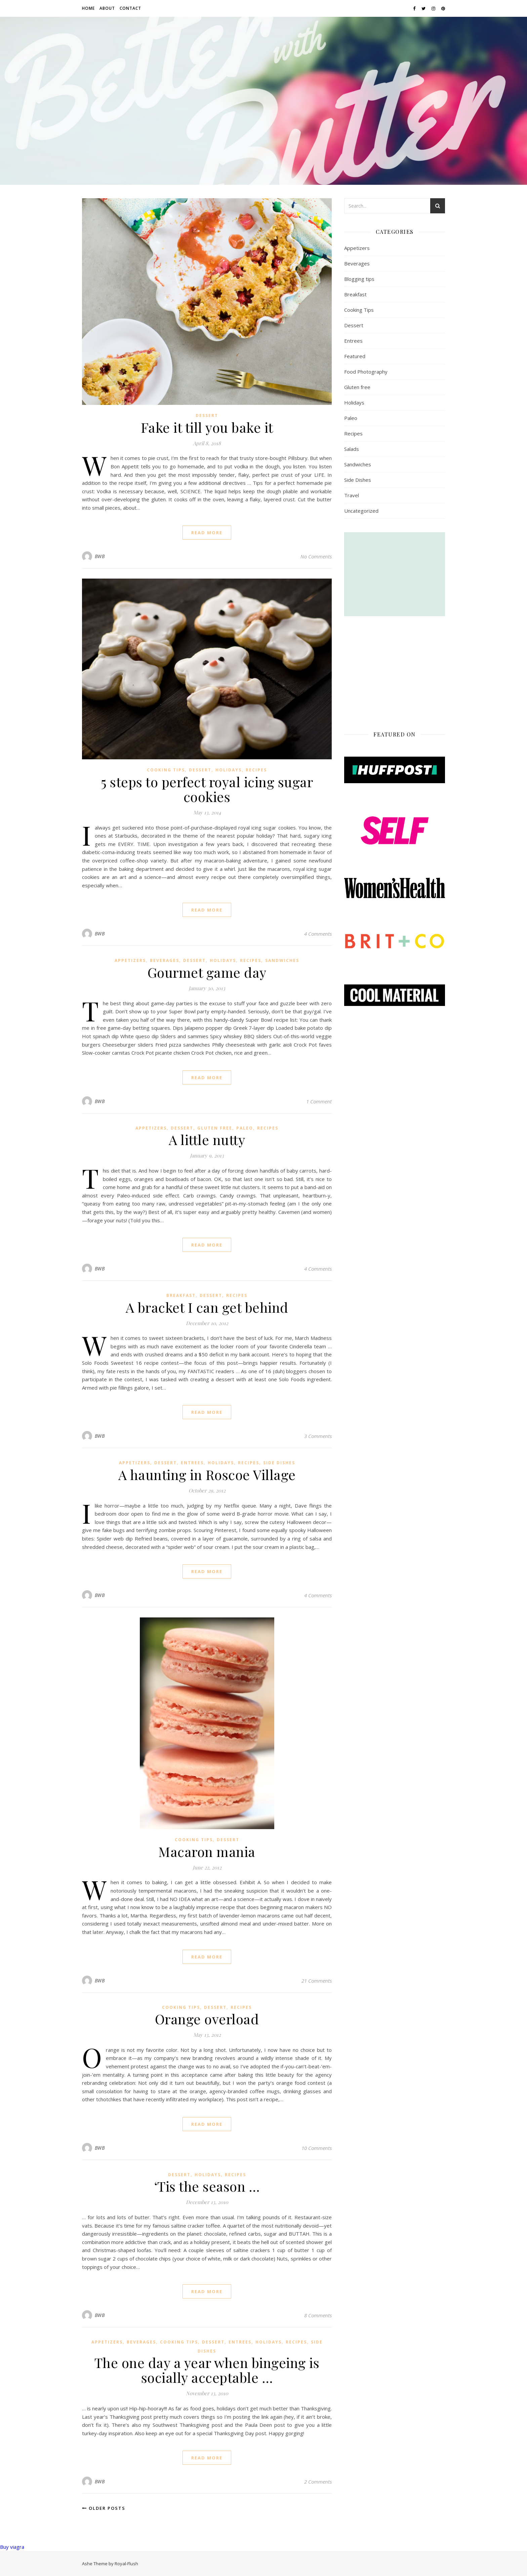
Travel (351, 495)
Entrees (192, 1463)
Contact (130, 8)
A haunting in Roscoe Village (207, 1474)
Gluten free (214, 1128)
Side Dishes (279, 1463)
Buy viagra (12, 2546)
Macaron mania (206, 1851)
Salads (351, 449)
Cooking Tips (166, 770)
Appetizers (130, 960)
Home (88, 8)
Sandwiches (282, 960)
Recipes (256, 770)
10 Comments (316, 2148)
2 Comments (318, 2481)
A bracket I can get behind (207, 1307)
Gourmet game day (207, 972)
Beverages (164, 960)
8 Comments (318, 2315)
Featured (354, 356)
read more (206, 533)
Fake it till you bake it (207, 427)
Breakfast (181, 1295)
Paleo (244, 1128)
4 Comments (318, 933)
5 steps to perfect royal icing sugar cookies (207, 789)
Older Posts (103, 2508)
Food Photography (366, 371)
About (107, 8)
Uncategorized (361, 510)
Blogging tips (359, 279)
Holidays (228, 770)
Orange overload (207, 2019)
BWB (100, 556)
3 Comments (318, 1436)
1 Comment (319, 1101)
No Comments (316, 556)
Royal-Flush (126, 2564)
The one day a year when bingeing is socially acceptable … (207, 2370)
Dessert (207, 415)
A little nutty (207, 1139)
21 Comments (316, 1980)
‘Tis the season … (207, 2186)
